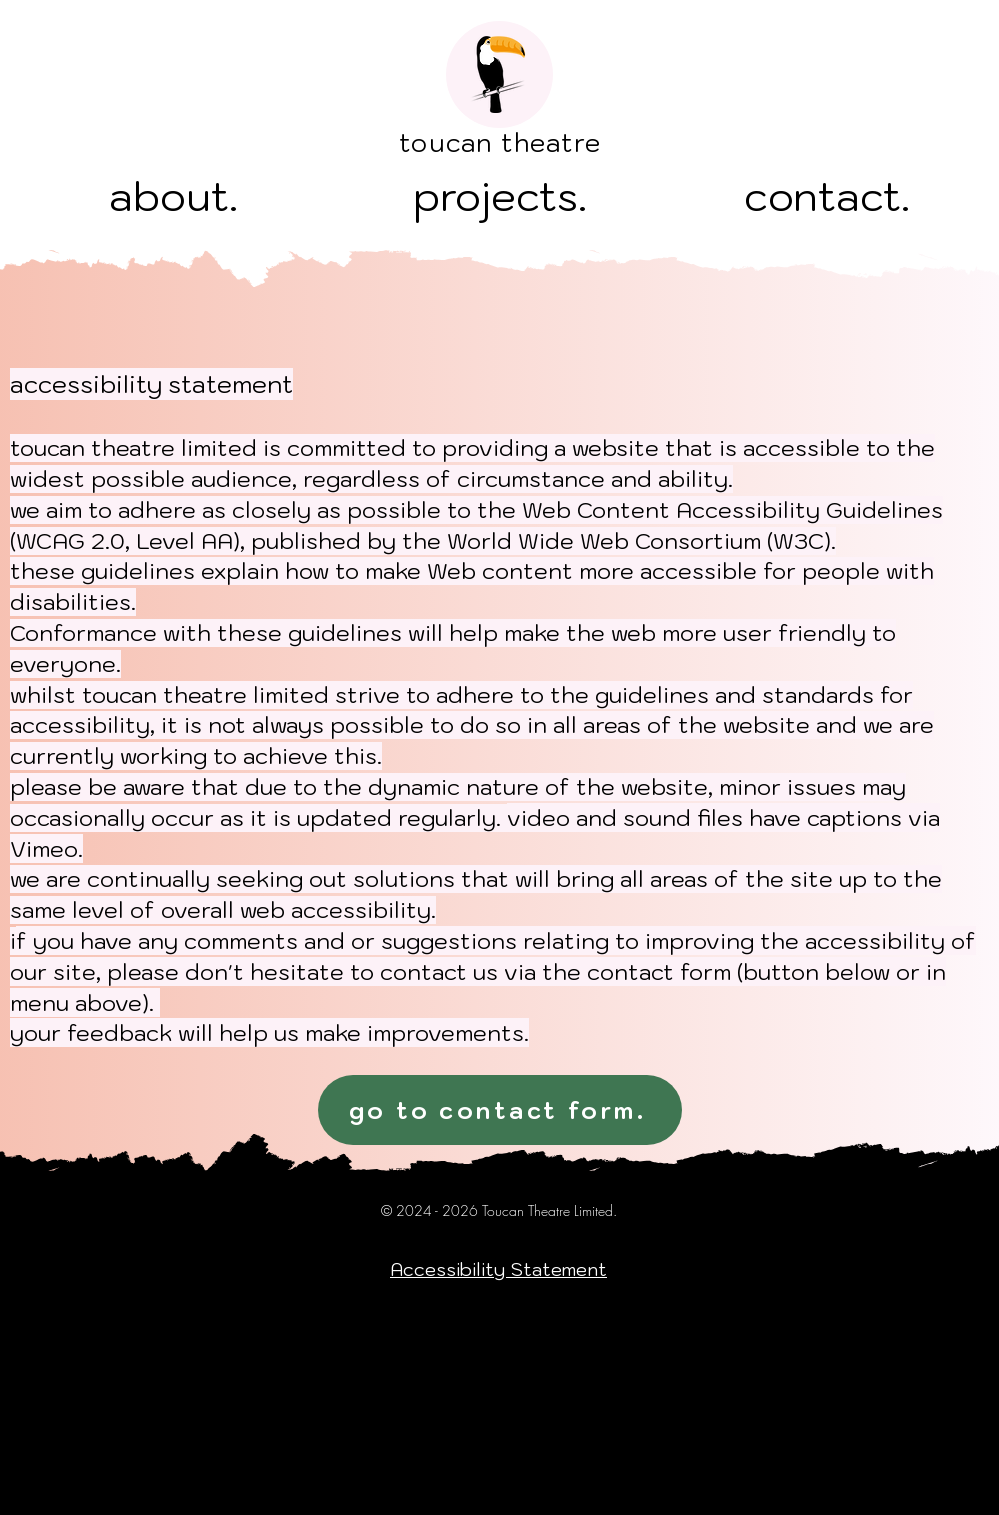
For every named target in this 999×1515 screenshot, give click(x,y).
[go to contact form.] (500, 1110)
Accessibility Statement (498, 1269)
